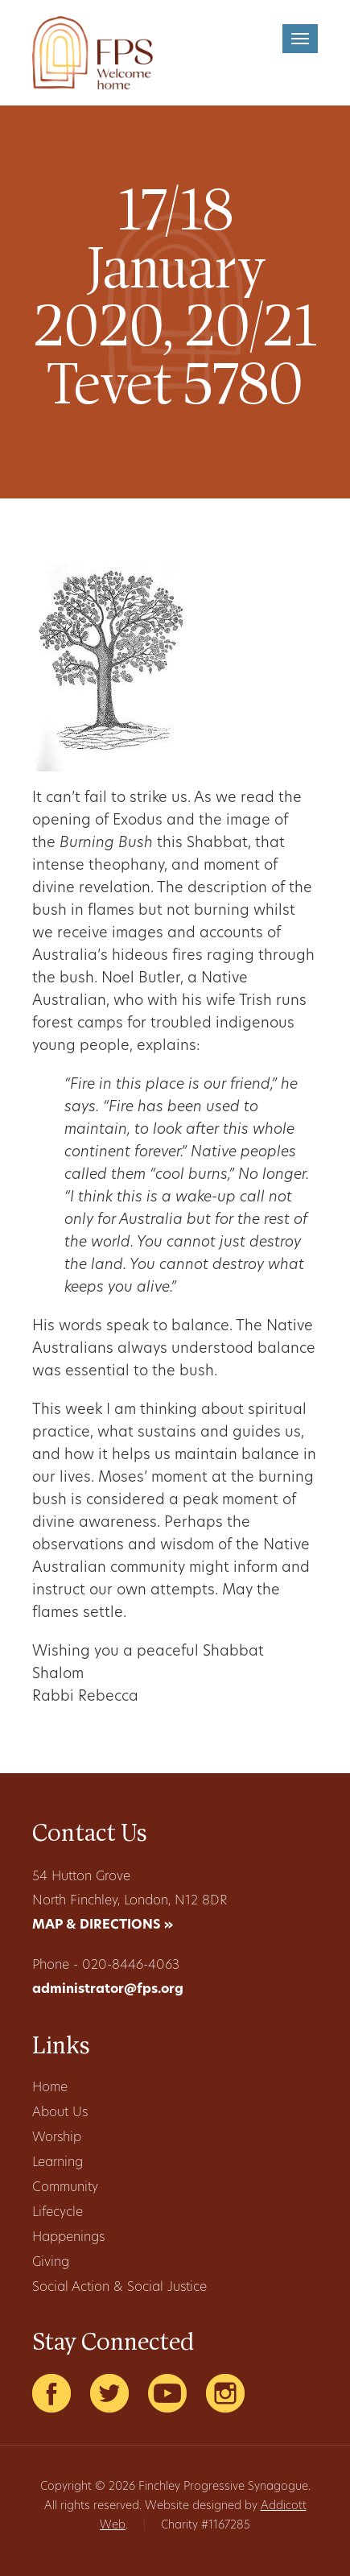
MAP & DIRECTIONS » (102, 1925)
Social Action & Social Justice (119, 2287)
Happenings (68, 2237)
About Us (60, 2113)
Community (65, 2187)
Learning (57, 2162)
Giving (50, 2262)
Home (50, 2088)
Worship (56, 2138)
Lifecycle (57, 2212)
